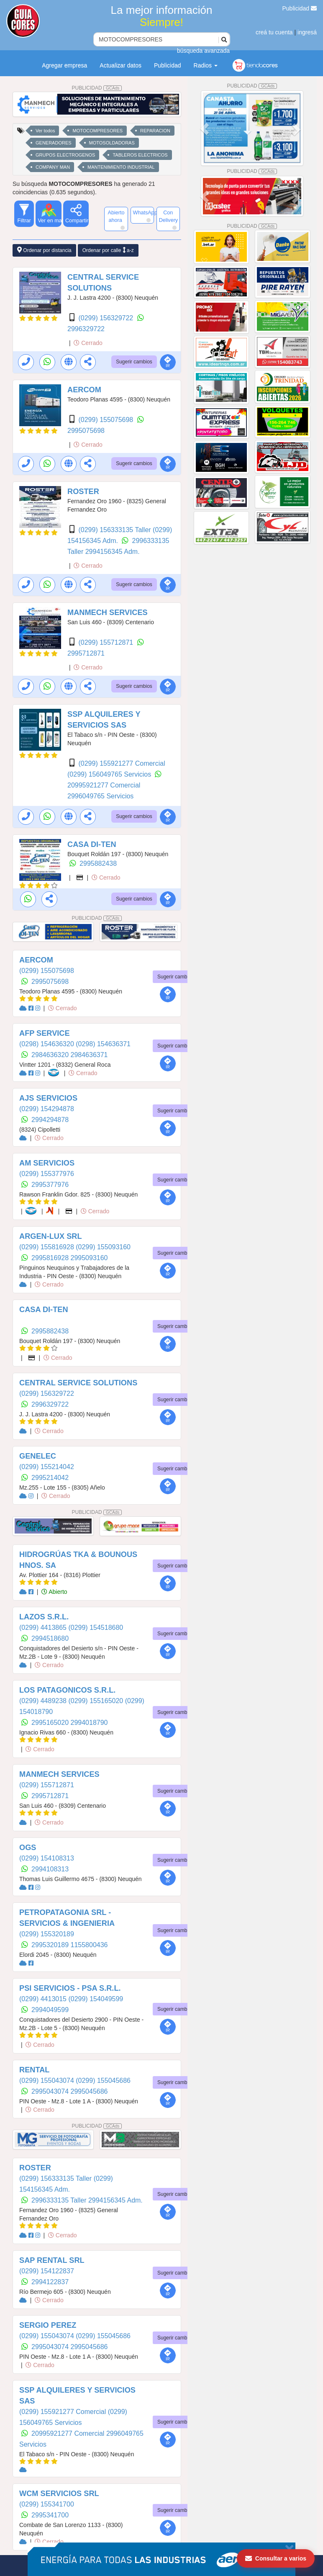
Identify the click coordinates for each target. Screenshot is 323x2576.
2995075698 (86, 430)
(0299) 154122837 (46, 2271)
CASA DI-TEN (91, 844)
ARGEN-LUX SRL (50, 1236)
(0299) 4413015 (43, 1998)
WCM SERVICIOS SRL (59, 2493)
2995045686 (89, 2091)
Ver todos (45, 130)
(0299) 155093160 (103, 1247)
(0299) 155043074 (47, 2080)
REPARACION (155, 130)
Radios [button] (206, 65)
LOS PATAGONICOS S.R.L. (67, 1690)
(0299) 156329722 (106, 318)
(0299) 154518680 (95, 1627)
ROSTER (83, 491)
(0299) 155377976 (46, 1173)
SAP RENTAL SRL (52, 2260)
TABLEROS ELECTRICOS (140, 154)
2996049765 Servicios (100, 796)
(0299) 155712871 (106, 642)
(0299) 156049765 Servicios (110, 774)
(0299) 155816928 (47, 1247)
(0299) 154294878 (46, 1108)
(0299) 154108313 (46, 1858)
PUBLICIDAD (97, 88)
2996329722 (86, 328)
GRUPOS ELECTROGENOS (65, 154)
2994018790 (89, 1722)
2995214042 (50, 1477)
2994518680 (50, 1638)
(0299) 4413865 (43, 1627)
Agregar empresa (64, 65)
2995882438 (98, 863)
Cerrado (88, 343)
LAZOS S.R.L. (44, 1617)
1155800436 (89, 1944)
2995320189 (50, 1944)
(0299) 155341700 (46, 2504)
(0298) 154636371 (103, 1043)
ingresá (307, 32)
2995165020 (50, 1722)
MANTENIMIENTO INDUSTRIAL (121, 167)
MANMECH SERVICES (107, 612)
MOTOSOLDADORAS (112, 142)
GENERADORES (54, 142)
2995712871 (86, 653)
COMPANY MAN (53, 167)
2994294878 (50, 1119)
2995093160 (89, 1257)
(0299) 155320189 (46, 1934)
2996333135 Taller (59, 2200)
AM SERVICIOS (46, 1163)
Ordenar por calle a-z (108, 250)
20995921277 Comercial (103, 785)
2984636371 (89, 1054)
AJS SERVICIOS (48, 1098)
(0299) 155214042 (46, 1466)
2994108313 (50, 1869)
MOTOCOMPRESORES (97, 130)
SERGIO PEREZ (47, 2325)
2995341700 (50, 2515)
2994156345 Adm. (112, 551)
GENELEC (37, 1456)
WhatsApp (143, 216)
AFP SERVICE (44, 1033)
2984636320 (50, 1054)
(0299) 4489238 (43, 1700)
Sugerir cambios (134, 362)
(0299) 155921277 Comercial (121, 763)
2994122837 (50, 2281)
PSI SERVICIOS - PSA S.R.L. (70, 1988)
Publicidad (299, 8)
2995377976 (50, 1184)
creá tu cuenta (274, 32)
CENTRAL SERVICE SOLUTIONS (78, 1383)
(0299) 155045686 (103, 2080)
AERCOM (84, 390)
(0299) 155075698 (106, 419)
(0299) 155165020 (96, 1700)
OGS (27, 1847)
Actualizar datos (120, 65)
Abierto (54, 1591)
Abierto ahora (116, 220)
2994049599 (50, 2009)
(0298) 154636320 (47, 1043)
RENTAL (34, 2070)
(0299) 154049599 (95, 1998)
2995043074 (50, 2091)
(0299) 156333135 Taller (115, 529)
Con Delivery (168, 220)
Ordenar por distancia (44, 250)
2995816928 (50, 1257)
